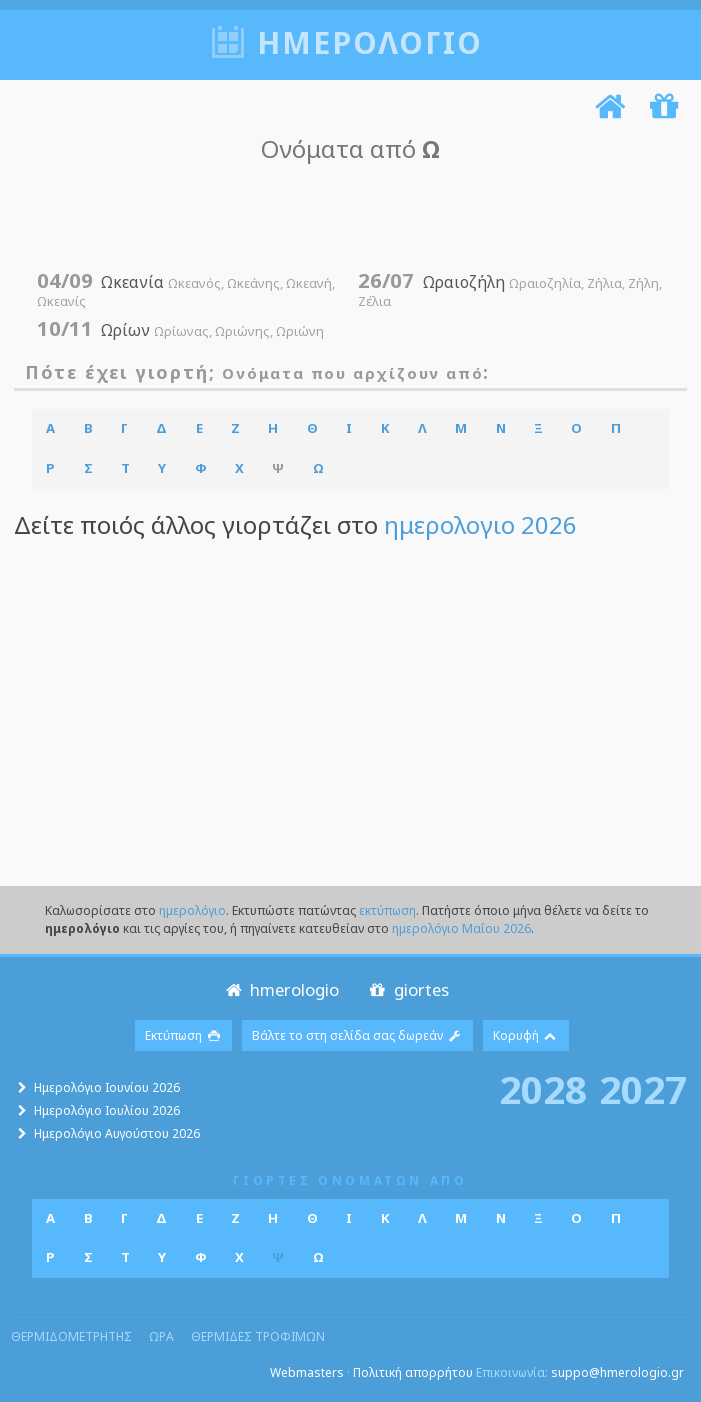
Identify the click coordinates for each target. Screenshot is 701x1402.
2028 (543, 1089)
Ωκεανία (186, 290)
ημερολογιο (370, 42)
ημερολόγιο (192, 910)
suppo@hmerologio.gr (617, 1372)
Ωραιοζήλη (509, 290)
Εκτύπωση (183, 1035)
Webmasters (307, 1372)
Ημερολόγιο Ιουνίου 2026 (107, 1087)
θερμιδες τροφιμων (258, 1336)
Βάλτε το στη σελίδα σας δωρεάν (357, 1035)
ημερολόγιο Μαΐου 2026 (461, 928)
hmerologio (280, 989)
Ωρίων (180, 330)
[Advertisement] (345, 217)
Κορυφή (526, 1035)
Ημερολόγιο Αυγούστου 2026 (117, 1133)
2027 (643, 1089)
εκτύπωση (387, 910)
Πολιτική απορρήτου (413, 1372)
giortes (407, 989)
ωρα (161, 1336)
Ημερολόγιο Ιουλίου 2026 (107, 1110)
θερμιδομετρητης (71, 1336)
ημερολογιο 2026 (480, 524)
